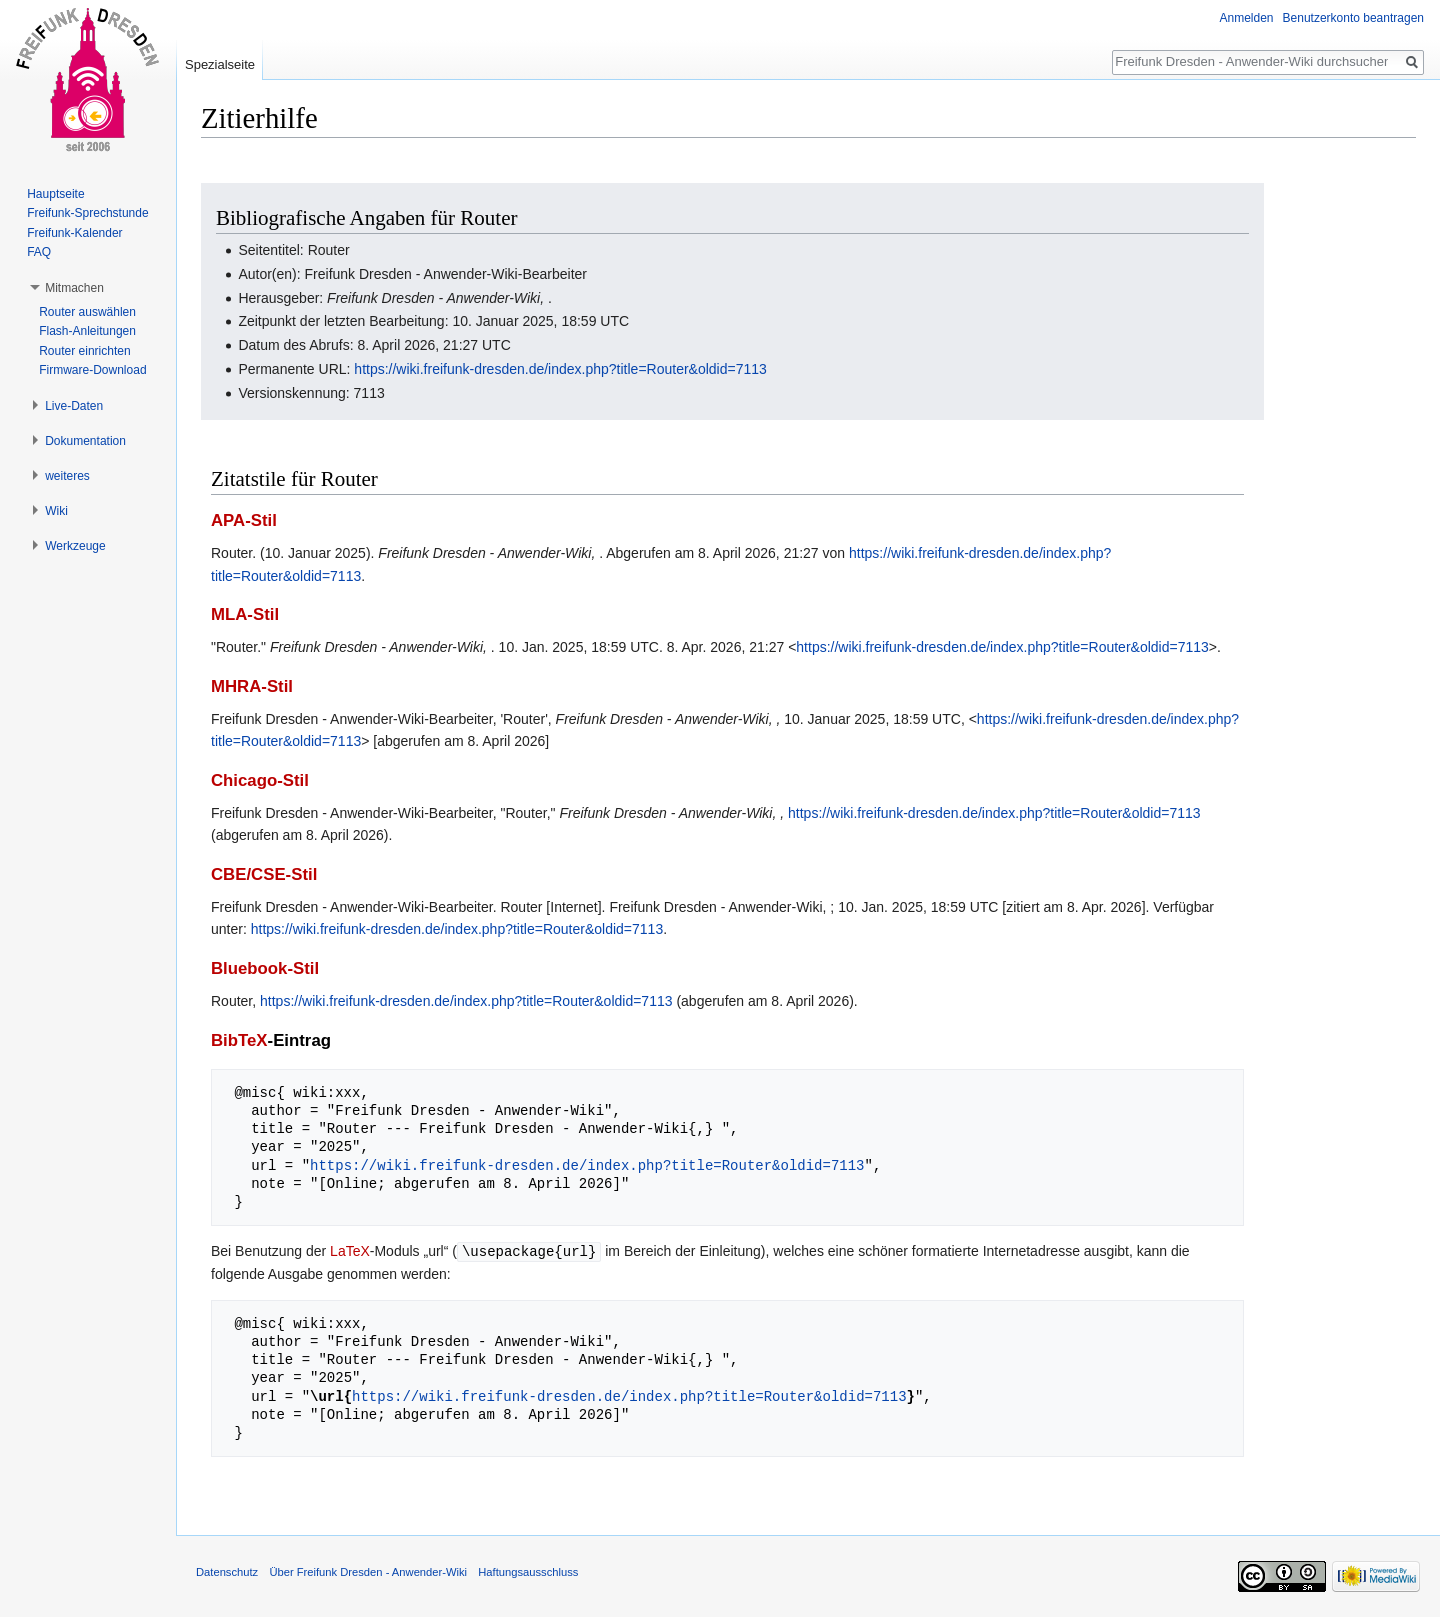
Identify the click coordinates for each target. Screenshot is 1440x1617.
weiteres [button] (67, 476)
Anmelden (1247, 18)
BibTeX (239, 1040)
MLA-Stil (245, 614)
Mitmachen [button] (74, 288)
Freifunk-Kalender (74, 233)
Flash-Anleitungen (87, 331)
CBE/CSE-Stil (264, 874)
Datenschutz (227, 1571)
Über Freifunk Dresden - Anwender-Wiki (368, 1571)
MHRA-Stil (252, 686)
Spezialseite (220, 64)
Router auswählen (87, 312)
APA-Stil (244, 520)
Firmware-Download (92, 370)
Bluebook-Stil (265, 968)
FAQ (39, 252)
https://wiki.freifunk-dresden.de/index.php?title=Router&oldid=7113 (560, 369)
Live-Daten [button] (74, 406)
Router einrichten (84, 351)
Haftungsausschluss (528, 1571)
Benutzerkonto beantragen (1353, 18)
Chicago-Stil (260, 780)
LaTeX (350, 1251)
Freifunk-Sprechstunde (87, 213)
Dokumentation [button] (85, 441)
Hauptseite (55, 194)
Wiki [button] (56, 511)
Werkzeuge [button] (75, 546)
